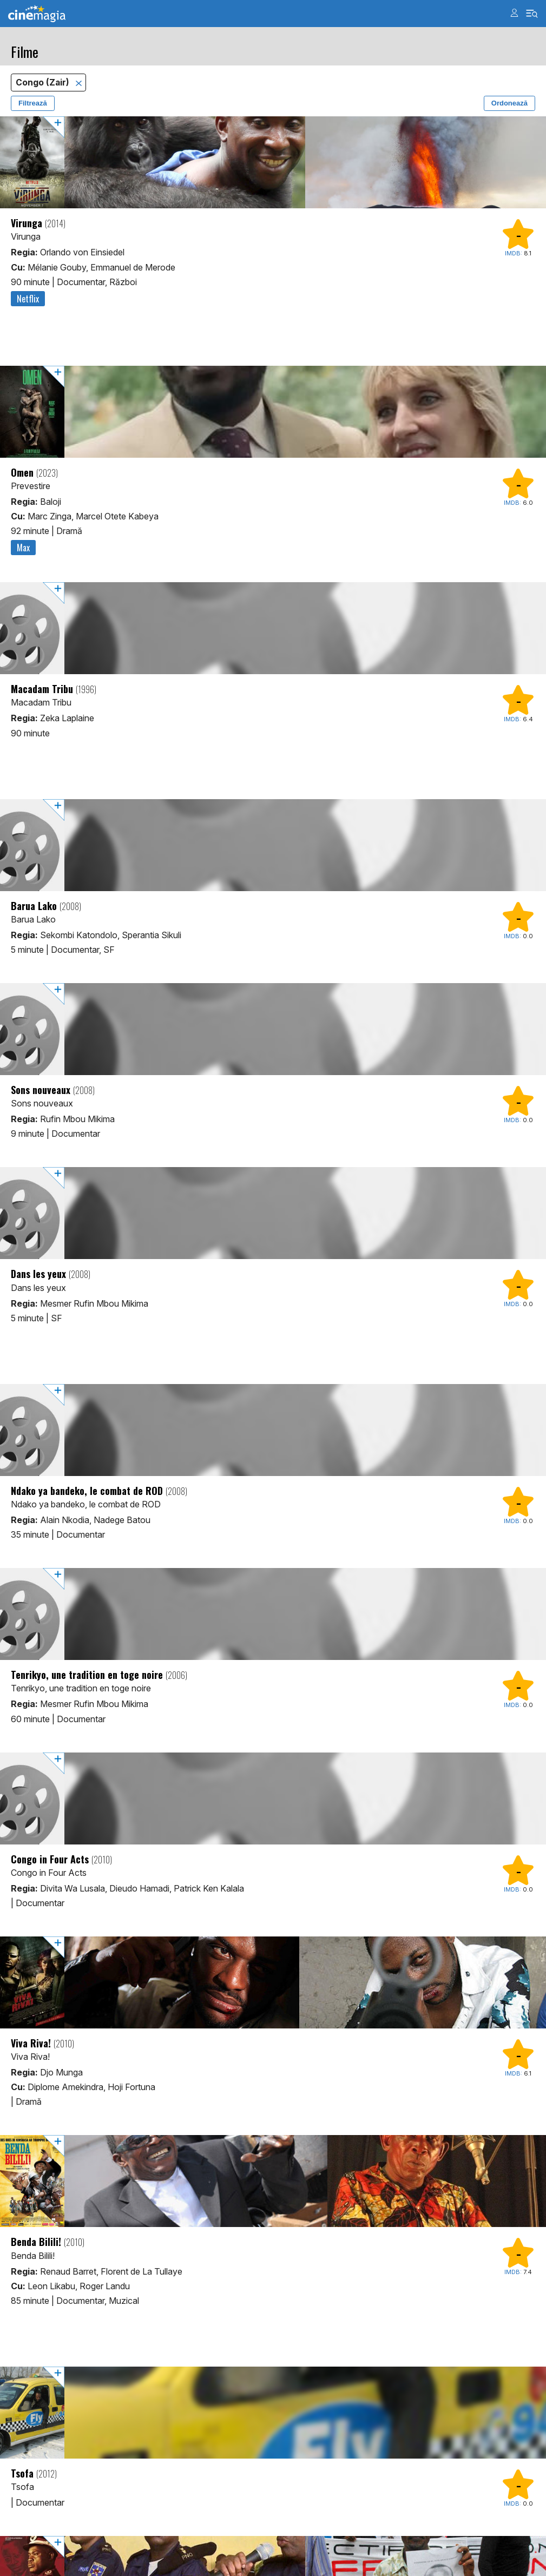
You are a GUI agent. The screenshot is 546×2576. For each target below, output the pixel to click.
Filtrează (32, 103)
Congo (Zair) (43, 82)
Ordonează (509, 103)
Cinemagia (36, 14)
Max (23, 547)
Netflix (28, 298)
